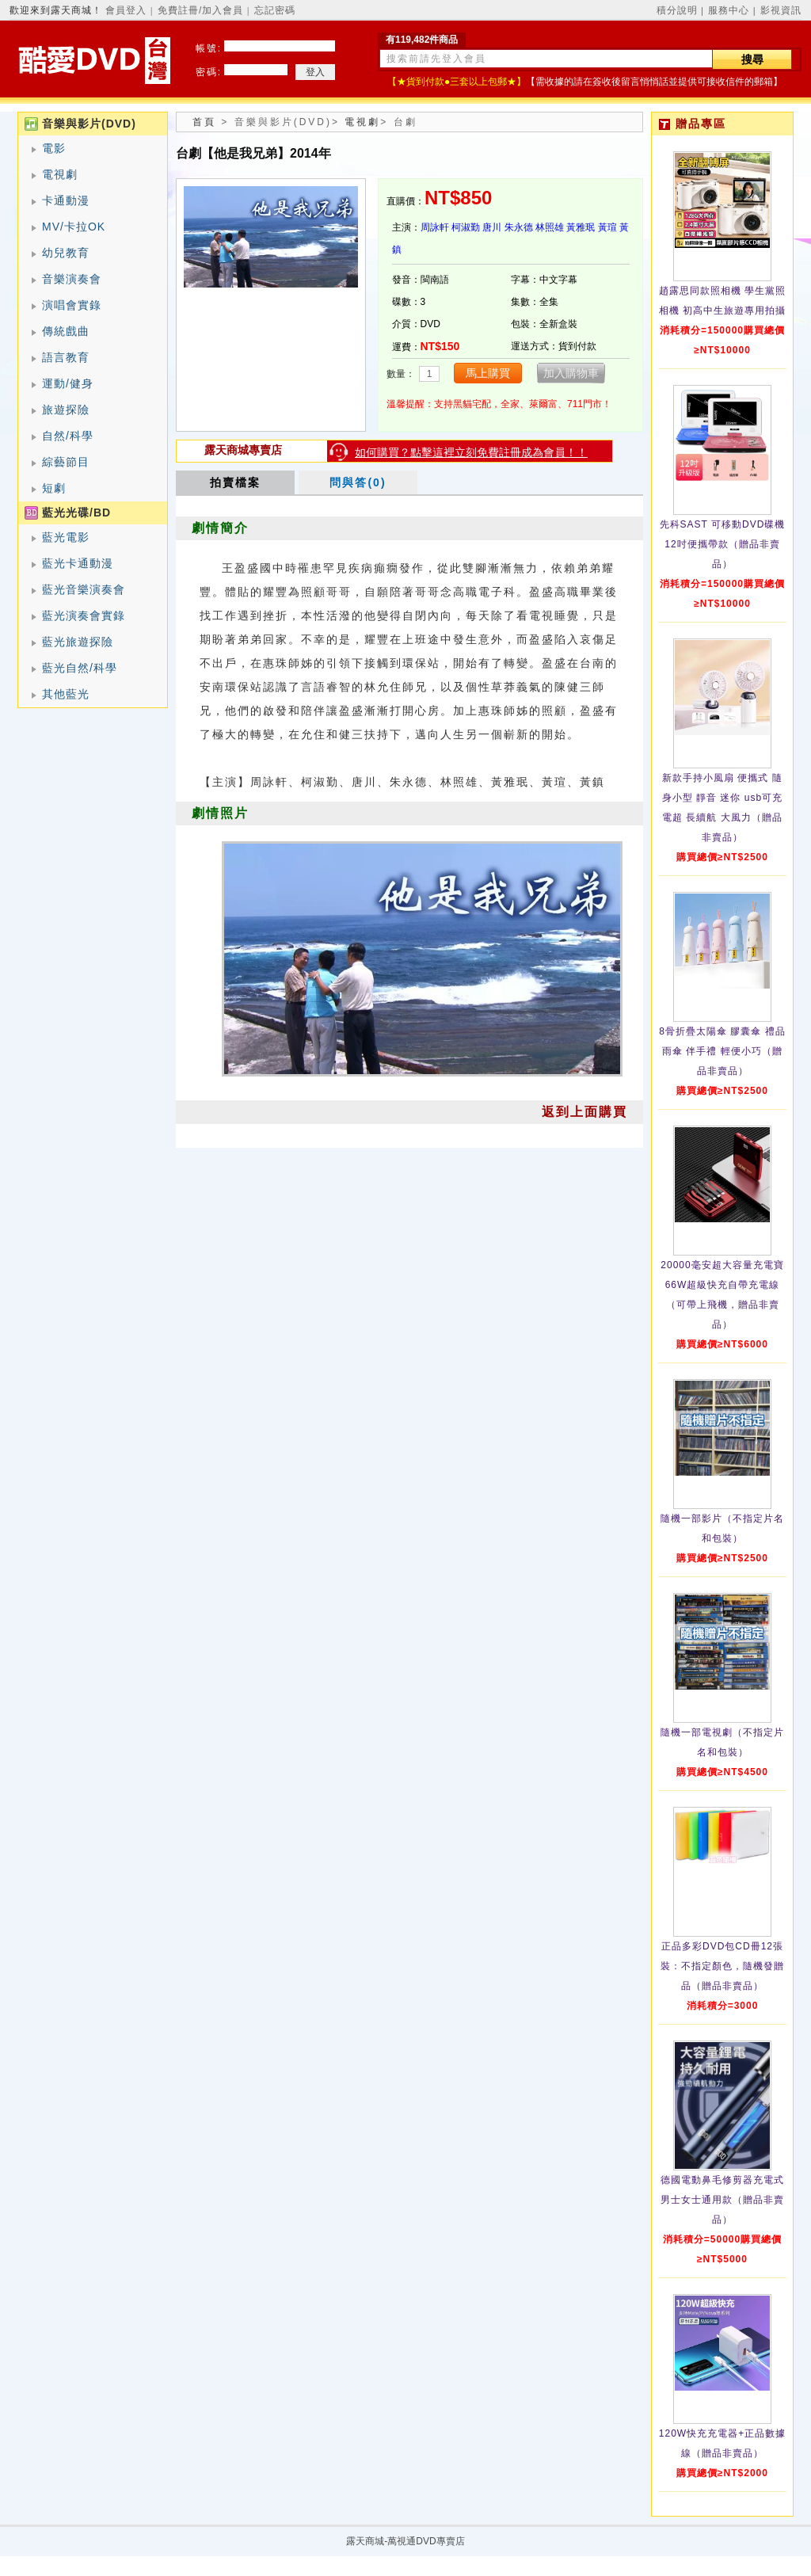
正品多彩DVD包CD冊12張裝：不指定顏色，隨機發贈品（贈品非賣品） (722, 1966)
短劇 (54, 488)
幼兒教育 (65, 252)
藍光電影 (65, 537)
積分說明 (677, 10)
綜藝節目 (65, 461)
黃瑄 (607, 227)
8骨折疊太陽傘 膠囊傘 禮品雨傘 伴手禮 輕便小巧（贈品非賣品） (722, 1051)
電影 (54, 148)
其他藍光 (65, 694)
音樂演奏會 (71, 278)
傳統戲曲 (65, 331)
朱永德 (518, 227)
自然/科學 (67, 435)
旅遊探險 (65, 409)
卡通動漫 (65, 200)
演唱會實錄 (71, 305)
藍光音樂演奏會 (83, 589)
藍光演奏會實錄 (83, 615)
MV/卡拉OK (73, 226)
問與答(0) (357, 482)
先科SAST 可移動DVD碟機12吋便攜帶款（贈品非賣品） (723, 544)
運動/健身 (67, 383)
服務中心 (728, 10)
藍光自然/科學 (79, 667)
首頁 (204, 122)
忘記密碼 (274, 10)
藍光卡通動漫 (77, 563)
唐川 (491, 227)
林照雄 (549, 227)
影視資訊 (780, 10)
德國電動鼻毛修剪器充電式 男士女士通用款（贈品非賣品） (722, 2199)
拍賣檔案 (235, 482)
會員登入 (126, 10)
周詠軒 (435, 227)
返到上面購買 (584, 1111)
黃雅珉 (580, 227)
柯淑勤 (465, 227)
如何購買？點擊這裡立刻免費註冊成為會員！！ (471, 452)
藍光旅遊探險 (77, 641)
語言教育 (65, 357)
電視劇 (60, 174)
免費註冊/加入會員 (200, 10)
